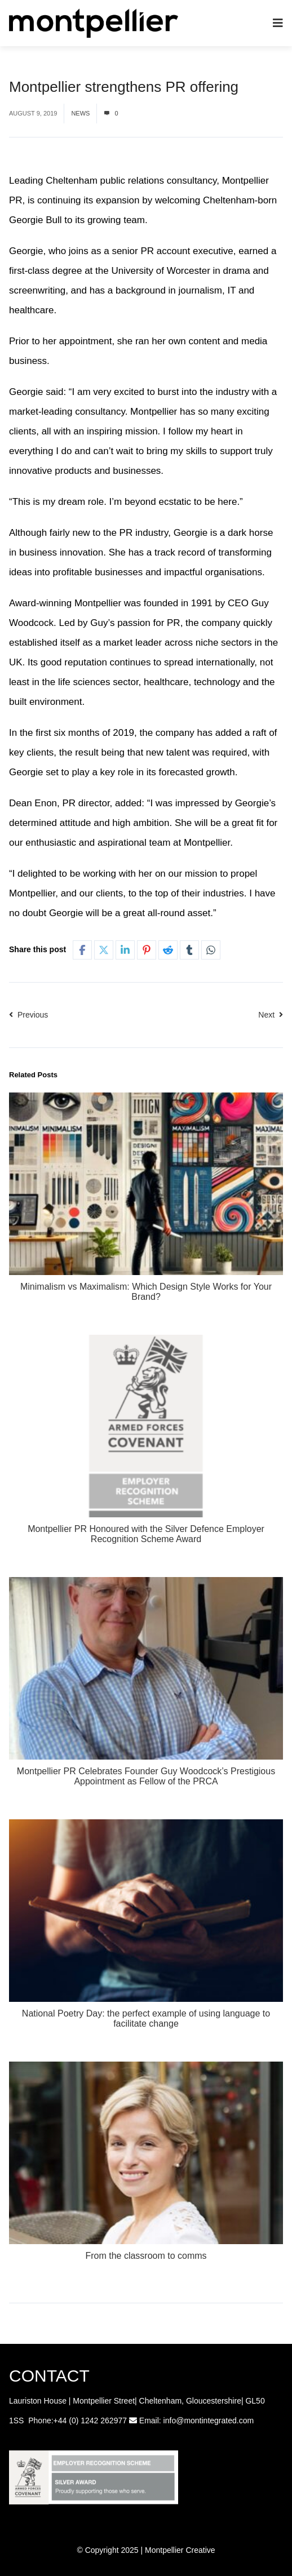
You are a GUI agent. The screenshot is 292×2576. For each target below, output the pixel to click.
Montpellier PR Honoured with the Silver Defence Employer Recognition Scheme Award (146, 1534)
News (80, 113)
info (169, 2420)
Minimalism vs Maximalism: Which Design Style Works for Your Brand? (146, 1292)
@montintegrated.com (215, 2420)
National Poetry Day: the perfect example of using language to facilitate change (146, 2018)
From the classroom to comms (145, 2255)
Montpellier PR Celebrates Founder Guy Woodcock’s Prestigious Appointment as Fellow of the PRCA (146, 1776)
